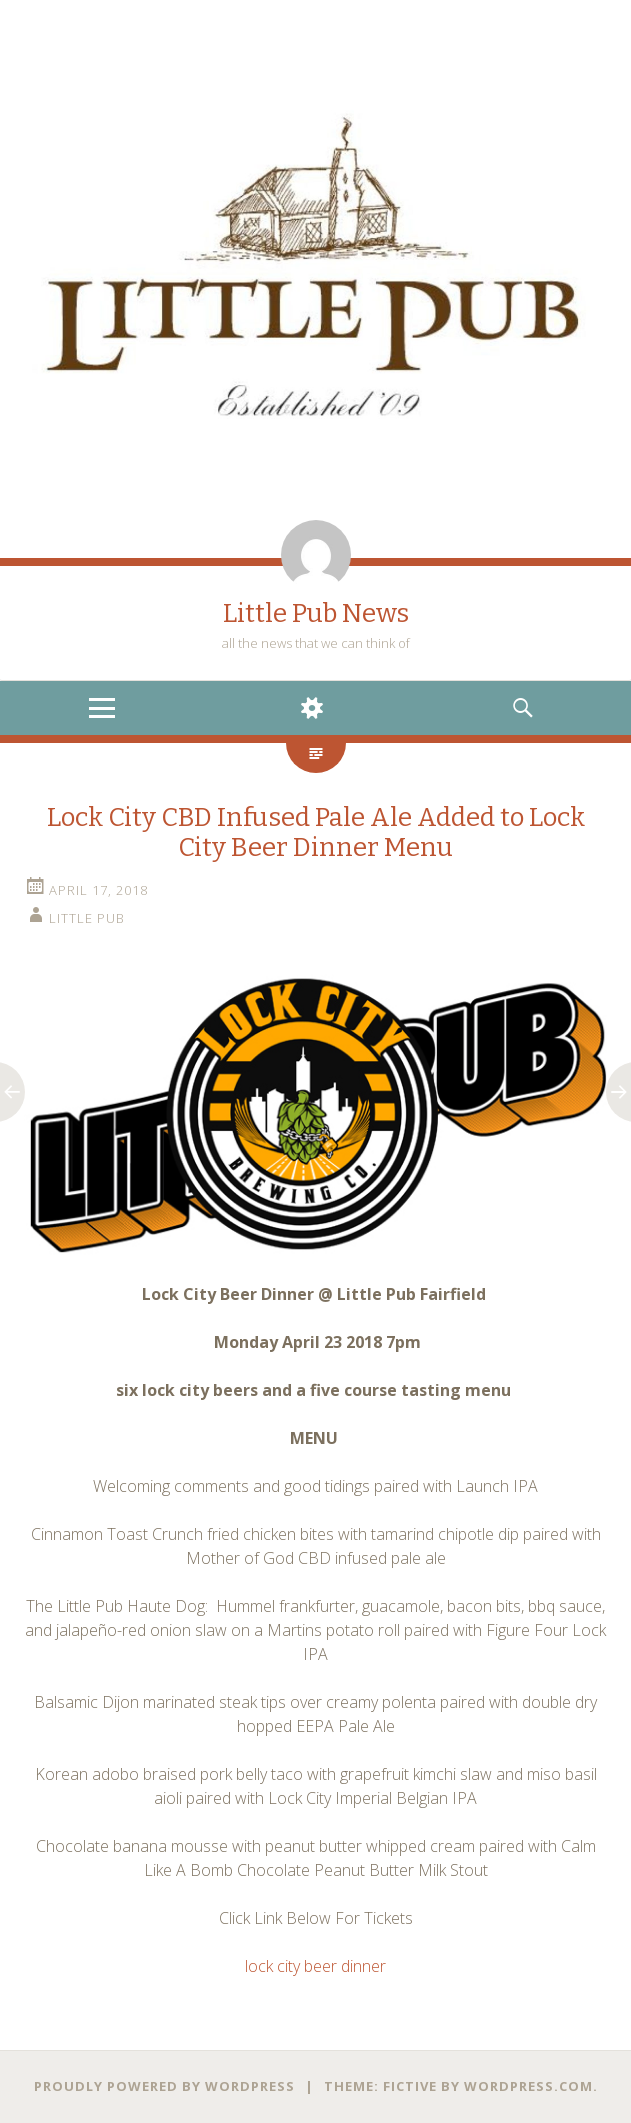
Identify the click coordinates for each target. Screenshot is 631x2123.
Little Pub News (316, 613)
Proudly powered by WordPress (164, 2086)
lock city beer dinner (315, 1966)
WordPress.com (528, 2086)
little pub (87, 918)
